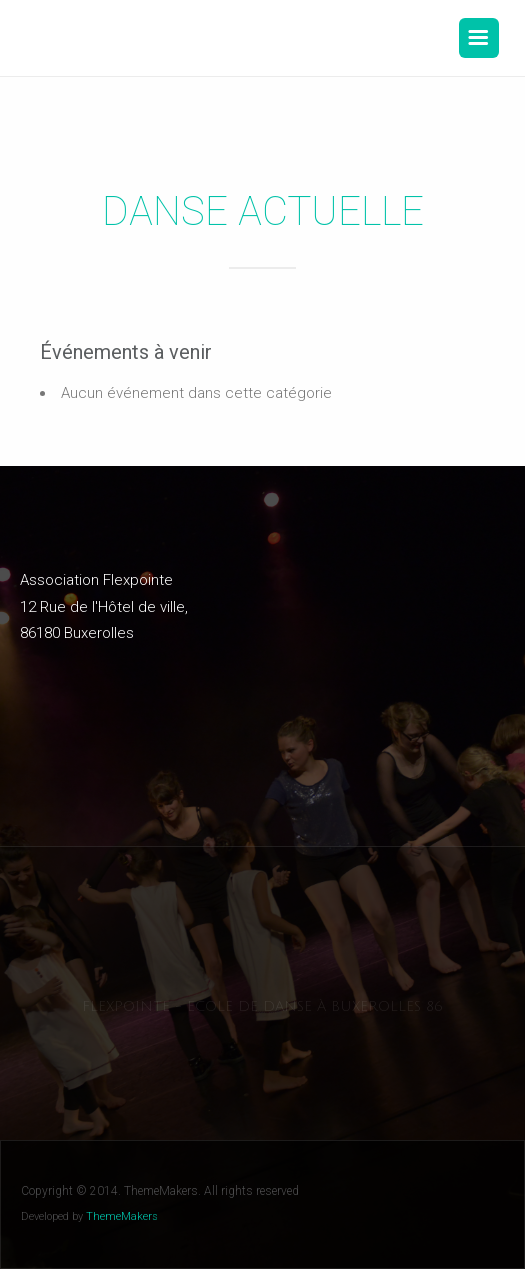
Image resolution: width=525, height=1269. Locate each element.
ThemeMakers (122, 1216)
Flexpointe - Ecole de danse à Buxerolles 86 (262, 1006)
